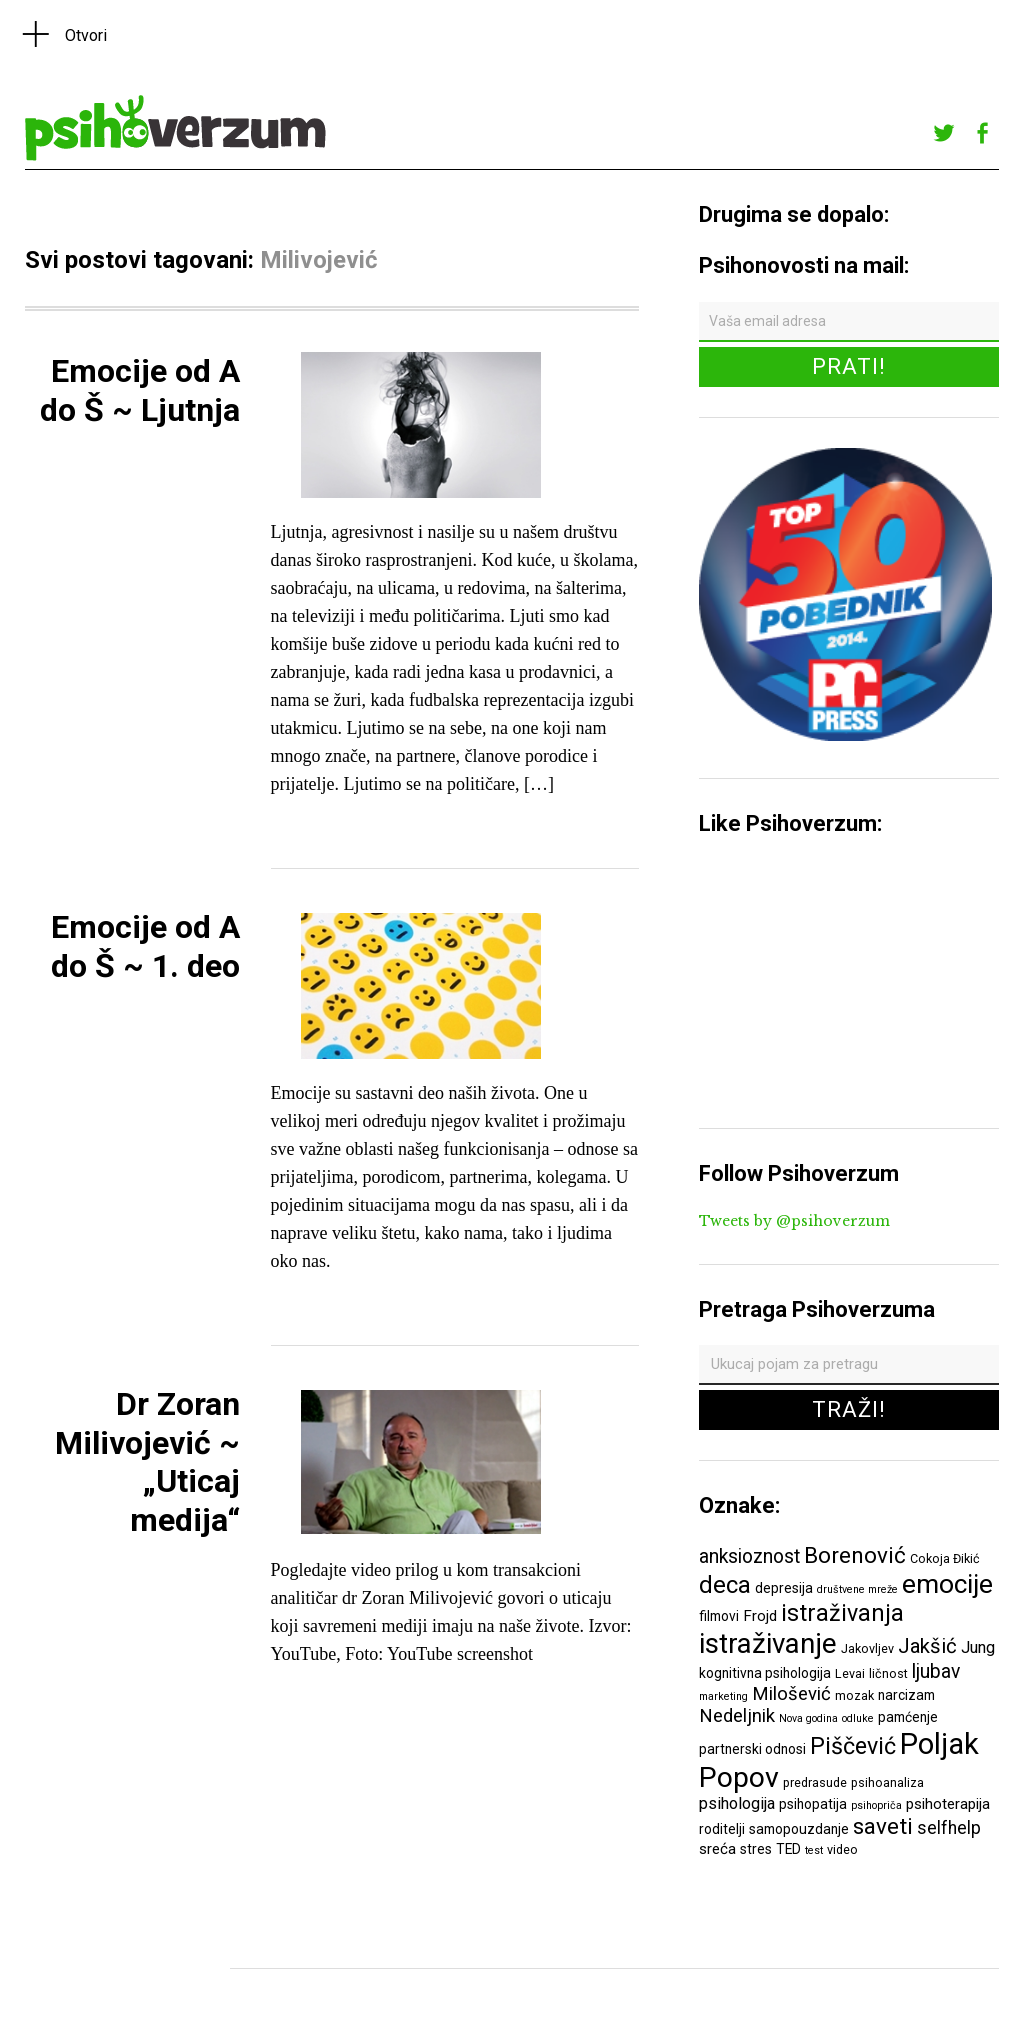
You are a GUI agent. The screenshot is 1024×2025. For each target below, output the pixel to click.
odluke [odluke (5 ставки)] (858, 1718)
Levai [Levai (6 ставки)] (850, 1673)
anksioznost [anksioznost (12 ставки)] (749, 1556)
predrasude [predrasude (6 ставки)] (815, 1782)
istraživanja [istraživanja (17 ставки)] (842, 1613)
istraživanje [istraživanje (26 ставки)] (768, 1643)
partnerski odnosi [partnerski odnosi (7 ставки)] (752, 1749)
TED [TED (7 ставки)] (788, 1849)
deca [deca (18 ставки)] (725, 1585)
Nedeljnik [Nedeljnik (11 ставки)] (737, 1716)
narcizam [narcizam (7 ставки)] (906, 1695)
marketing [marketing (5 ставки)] (723, 1696)
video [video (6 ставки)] (842, 1849)
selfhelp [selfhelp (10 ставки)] (949, 1828)
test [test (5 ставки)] (814, 1850)
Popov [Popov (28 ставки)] (739, 1777)
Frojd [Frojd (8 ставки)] (760, 1616)
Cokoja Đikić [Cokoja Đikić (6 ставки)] (945, 1558)
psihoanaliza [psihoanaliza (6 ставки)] (887, 1782)
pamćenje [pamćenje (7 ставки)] (908, 1717)
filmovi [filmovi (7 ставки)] (719, 1616)
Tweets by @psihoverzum (794, 1221)
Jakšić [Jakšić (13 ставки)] (927, 1646)
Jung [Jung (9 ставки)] (978, 1647)
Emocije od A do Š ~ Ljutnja (140, 390)
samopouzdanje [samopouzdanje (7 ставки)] (799, 1829)
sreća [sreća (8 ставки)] (717, 1849)
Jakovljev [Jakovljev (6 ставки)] (867, 1648)
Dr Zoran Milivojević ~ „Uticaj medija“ (147, 1461)
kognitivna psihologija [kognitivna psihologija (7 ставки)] (765, 1673)
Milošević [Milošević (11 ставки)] (791, 1694)
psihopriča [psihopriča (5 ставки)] (876, 1805)
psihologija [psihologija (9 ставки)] (737, 1803)
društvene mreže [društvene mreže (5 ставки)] (857, 1589)
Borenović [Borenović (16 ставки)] (855, 1555)
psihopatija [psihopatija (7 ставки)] (813, 1804)
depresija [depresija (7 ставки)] (784, 1588)
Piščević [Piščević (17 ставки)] (853, 1746)
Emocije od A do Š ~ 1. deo (145, 946)
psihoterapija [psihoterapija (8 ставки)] (948, 1804)
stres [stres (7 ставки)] (756, 1849)
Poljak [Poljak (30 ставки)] (939, 1744)
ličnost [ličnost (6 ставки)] (888, 1673)
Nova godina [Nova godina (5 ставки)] (808, 1718)
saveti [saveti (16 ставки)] (883, 1826)
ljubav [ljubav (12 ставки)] (936, 1671)
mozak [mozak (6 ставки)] (854, 1695)
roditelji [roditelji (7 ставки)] (722, 1829)
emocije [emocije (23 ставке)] (947, 1583)
